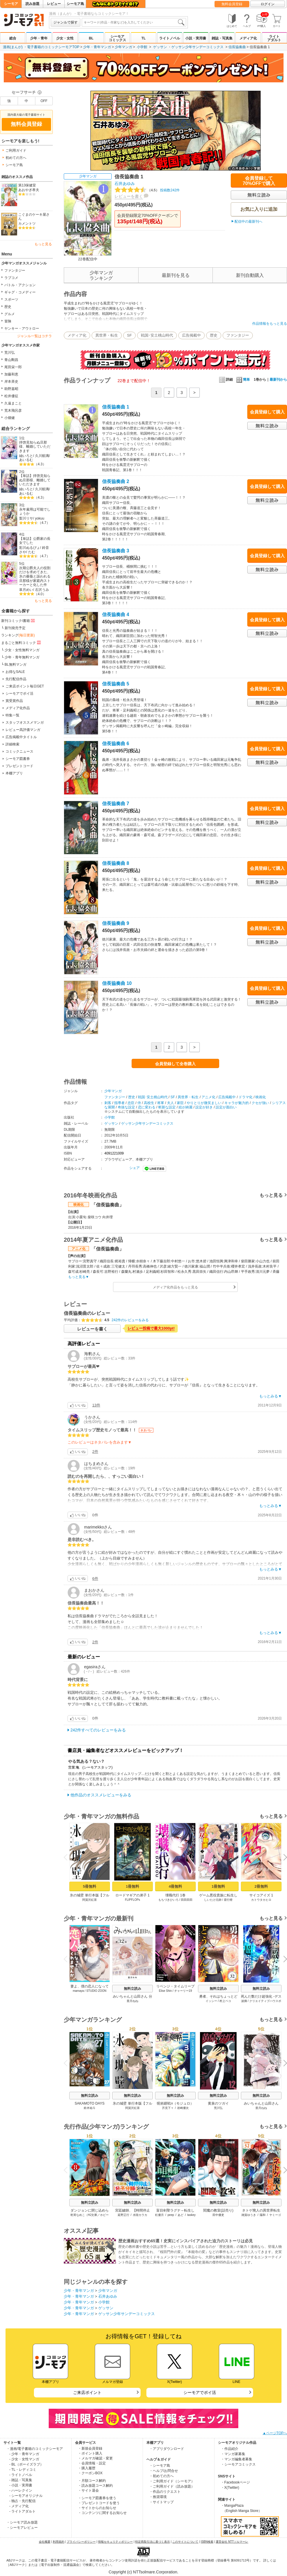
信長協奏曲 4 (115, 614)
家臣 (180, 1103)
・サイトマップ (161, 2502)
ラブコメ (11, 278)
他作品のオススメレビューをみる (100, 1795)
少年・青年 (39, 38)
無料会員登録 (231, 4)
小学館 (142, 47)
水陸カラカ (140, 2214)
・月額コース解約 (92, 2481)
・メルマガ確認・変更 (95, 2458)
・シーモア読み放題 (22, 2522)
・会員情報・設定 (92, 2463)
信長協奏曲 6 (115, 743)
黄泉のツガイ (218, 2103)
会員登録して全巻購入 (175, 1063)
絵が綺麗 (185, 1107)
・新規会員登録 (90, 2448)
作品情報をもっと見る (269, 324)
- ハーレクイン (20, 2490)
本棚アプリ (14, 773)
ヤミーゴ (275, 2214)
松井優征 (11, 396)
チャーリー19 (183, 1990)
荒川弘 (9, 353)
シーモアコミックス (117, 38)
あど (181, 2214)
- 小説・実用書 (20, 2485)
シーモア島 (75, 4)
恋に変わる (146, 1107)
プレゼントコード (19, 766)
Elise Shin (165, 1990)
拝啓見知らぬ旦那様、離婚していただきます (34, 446)
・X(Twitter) (230, 2488)
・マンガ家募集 (233, 2454)
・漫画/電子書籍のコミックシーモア (34, 2449)
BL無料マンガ (15, 664)
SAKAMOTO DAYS (90, 2103)
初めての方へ (16, 158)
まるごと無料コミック (21, 642)
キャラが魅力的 (236, 1103)
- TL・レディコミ (22, 2470)
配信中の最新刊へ (248, 221)
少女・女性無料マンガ (22, 650)
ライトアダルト (274, 38)
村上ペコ (225, 2001)
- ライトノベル (20, 2475)
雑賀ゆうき (248, 2214)
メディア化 (248, 38)
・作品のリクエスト (165, 2492)
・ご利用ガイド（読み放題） (172, 2486)
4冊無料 (175, 1886)
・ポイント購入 (90, 2453)
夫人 (170, 1103)
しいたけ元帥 (212, 1899)
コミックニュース (19, 751)
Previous (67, 1857)
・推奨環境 (158, 2497)
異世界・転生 (106, 335)
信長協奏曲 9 (115, 923)
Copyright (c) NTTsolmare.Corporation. (143, 2572)
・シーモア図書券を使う (97, 2498)
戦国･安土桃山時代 (157, 335)
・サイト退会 (88, 2490)
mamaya (78, 1990)
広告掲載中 (191, 335)
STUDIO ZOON (96, 1990)
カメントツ (27, 224)
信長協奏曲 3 (115, 550)
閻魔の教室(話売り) (218, 2210)
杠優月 (159, 2214)
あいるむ (26, 460)
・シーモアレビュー (22, 2528)
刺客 (107, 1103)
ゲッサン (160, 47)
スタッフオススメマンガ (25, 722)
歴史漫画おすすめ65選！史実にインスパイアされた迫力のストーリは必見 (185, 2241)
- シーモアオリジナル (26, 2496)
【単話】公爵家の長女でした (34, 541)
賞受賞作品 (14, 701)
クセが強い (260, 1103)
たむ (31, 552)
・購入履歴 (86, 2468)
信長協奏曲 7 (115, 803)
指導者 (119, 1103)
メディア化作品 (18, 708)
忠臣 (131, 1103)
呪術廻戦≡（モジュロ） (175, 2103)
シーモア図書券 (18, 759)
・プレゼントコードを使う (99, 2503)
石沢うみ (42, 590)
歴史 (7, 307)
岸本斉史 (11, 382)
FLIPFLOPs (132, 1899)
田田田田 (186, 1899)
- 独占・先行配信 (22, 2501)
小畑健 (9, 418)
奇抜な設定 (126, 1107)
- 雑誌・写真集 (20, 2480)
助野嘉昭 (11, 389)
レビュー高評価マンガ (23, 730)
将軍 (160, 1103)
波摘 (244, 2001)
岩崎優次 (183, 2108)
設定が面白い (226, 1107)
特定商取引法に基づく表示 (152, 2541)
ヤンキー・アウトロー (21, 328)
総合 (12, 38)
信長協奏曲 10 (117, 983)
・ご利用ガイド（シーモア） (172, 2481)
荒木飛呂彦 (13, 411)
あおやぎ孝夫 (28, 190)
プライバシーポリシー (81, 2541)
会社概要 (44, 2541)
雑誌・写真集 (222, 38)
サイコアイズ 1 (261, 1895)
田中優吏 (218, 2214)
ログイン (268, 4)
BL (91, 38)
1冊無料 (132, 1886)
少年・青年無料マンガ (22, 657)
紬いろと (26, 456)
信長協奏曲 (237, 47)
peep (171, 2214)
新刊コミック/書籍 (18, 620)
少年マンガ (123, 47)
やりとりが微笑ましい (204, 1103)
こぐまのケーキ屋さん (34, 217)
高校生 (149, 1103)
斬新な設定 (167, 1107)
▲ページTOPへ (275, 2433)
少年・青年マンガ (97, 47)
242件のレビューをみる (130, 1320)
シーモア (11, 4)
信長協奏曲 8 (115, 863)
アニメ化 (208, 1097)
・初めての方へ (161, 2476)
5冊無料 (89, 1886)
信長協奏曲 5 (115, 683)
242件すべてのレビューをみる (98, 1730)
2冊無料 (261, 1886)
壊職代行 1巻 (175, 1895)
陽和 (263, 2214)
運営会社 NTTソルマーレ (232, 2541)
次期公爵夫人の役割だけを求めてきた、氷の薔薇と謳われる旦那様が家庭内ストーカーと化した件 (34, 576)
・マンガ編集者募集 (236, 2459)
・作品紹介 (229, 2449)
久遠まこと (13, 403)
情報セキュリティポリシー (115, 2541)
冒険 (7, 321)
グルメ (9, 314)
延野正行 (123, 2214)
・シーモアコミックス (238, 2464)
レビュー (54, 4)
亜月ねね (132, 2001)
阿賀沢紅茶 (89, 1899)
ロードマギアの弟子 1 (132, 1895)
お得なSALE (15, 672)
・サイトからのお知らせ (97, 2508)
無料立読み (132, 1989)
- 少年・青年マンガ (24, 2454)
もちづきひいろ (168, 1899)
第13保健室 (27, 185)
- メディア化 (19, 2506)
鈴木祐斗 (89, 2108)
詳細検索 (12, 744)
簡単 (243, 379)
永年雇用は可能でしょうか (34, 511)
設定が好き (204, 1107)
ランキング (18, 635)
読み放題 (32, 4)
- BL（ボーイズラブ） (26, 2464)
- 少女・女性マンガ (24, 2459)
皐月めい (26, 590)
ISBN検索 (207, 2541)
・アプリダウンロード (166, 2449)
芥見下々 (168, 2108)
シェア (134, 1168)
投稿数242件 (147, 190)
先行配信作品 (16, 679)
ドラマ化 (246, 1097)
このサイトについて (185, 2541)
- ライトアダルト (22, 2511)
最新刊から (278, 379)
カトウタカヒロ (261, 1899)
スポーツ (11, 299)
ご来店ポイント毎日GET (25, 686)
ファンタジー (14, 270)
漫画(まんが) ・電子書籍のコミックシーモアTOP (41, 47)
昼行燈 (228, 1899)
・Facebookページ (235, 2482)
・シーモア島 (159, 2466)
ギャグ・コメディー (20, 292)
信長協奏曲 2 (115, 481)
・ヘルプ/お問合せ (163, 2471)
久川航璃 (42, 456)
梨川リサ (26, 518)
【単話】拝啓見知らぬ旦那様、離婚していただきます (34, 480)
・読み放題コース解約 (95, 2486)
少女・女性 (65, 38)
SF (129, 335)
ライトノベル (169, 38)
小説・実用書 (195, 38)
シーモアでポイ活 (19, 693)
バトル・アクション (20, 285)
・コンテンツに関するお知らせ (102, 2513)
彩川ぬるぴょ (29, 548)
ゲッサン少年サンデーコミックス (197, 47)
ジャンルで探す (65, 22)
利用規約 (58, 2541)
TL (143, 38)
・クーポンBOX (90, 2473)
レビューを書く (129, 196)
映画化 (260, 1097)
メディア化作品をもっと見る (175, 1287)
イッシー (211, 2001)
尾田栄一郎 (13, 367)
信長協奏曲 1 (115, 406)
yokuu (39, 518)
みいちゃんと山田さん (261, 2103)
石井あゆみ (125, 183)
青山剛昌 (11, 360)
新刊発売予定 (15, 628)
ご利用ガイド (16, 150)
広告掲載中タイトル (21, 737)
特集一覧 (12, 715)
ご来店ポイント (87, 2392)
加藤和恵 (11, 374)
